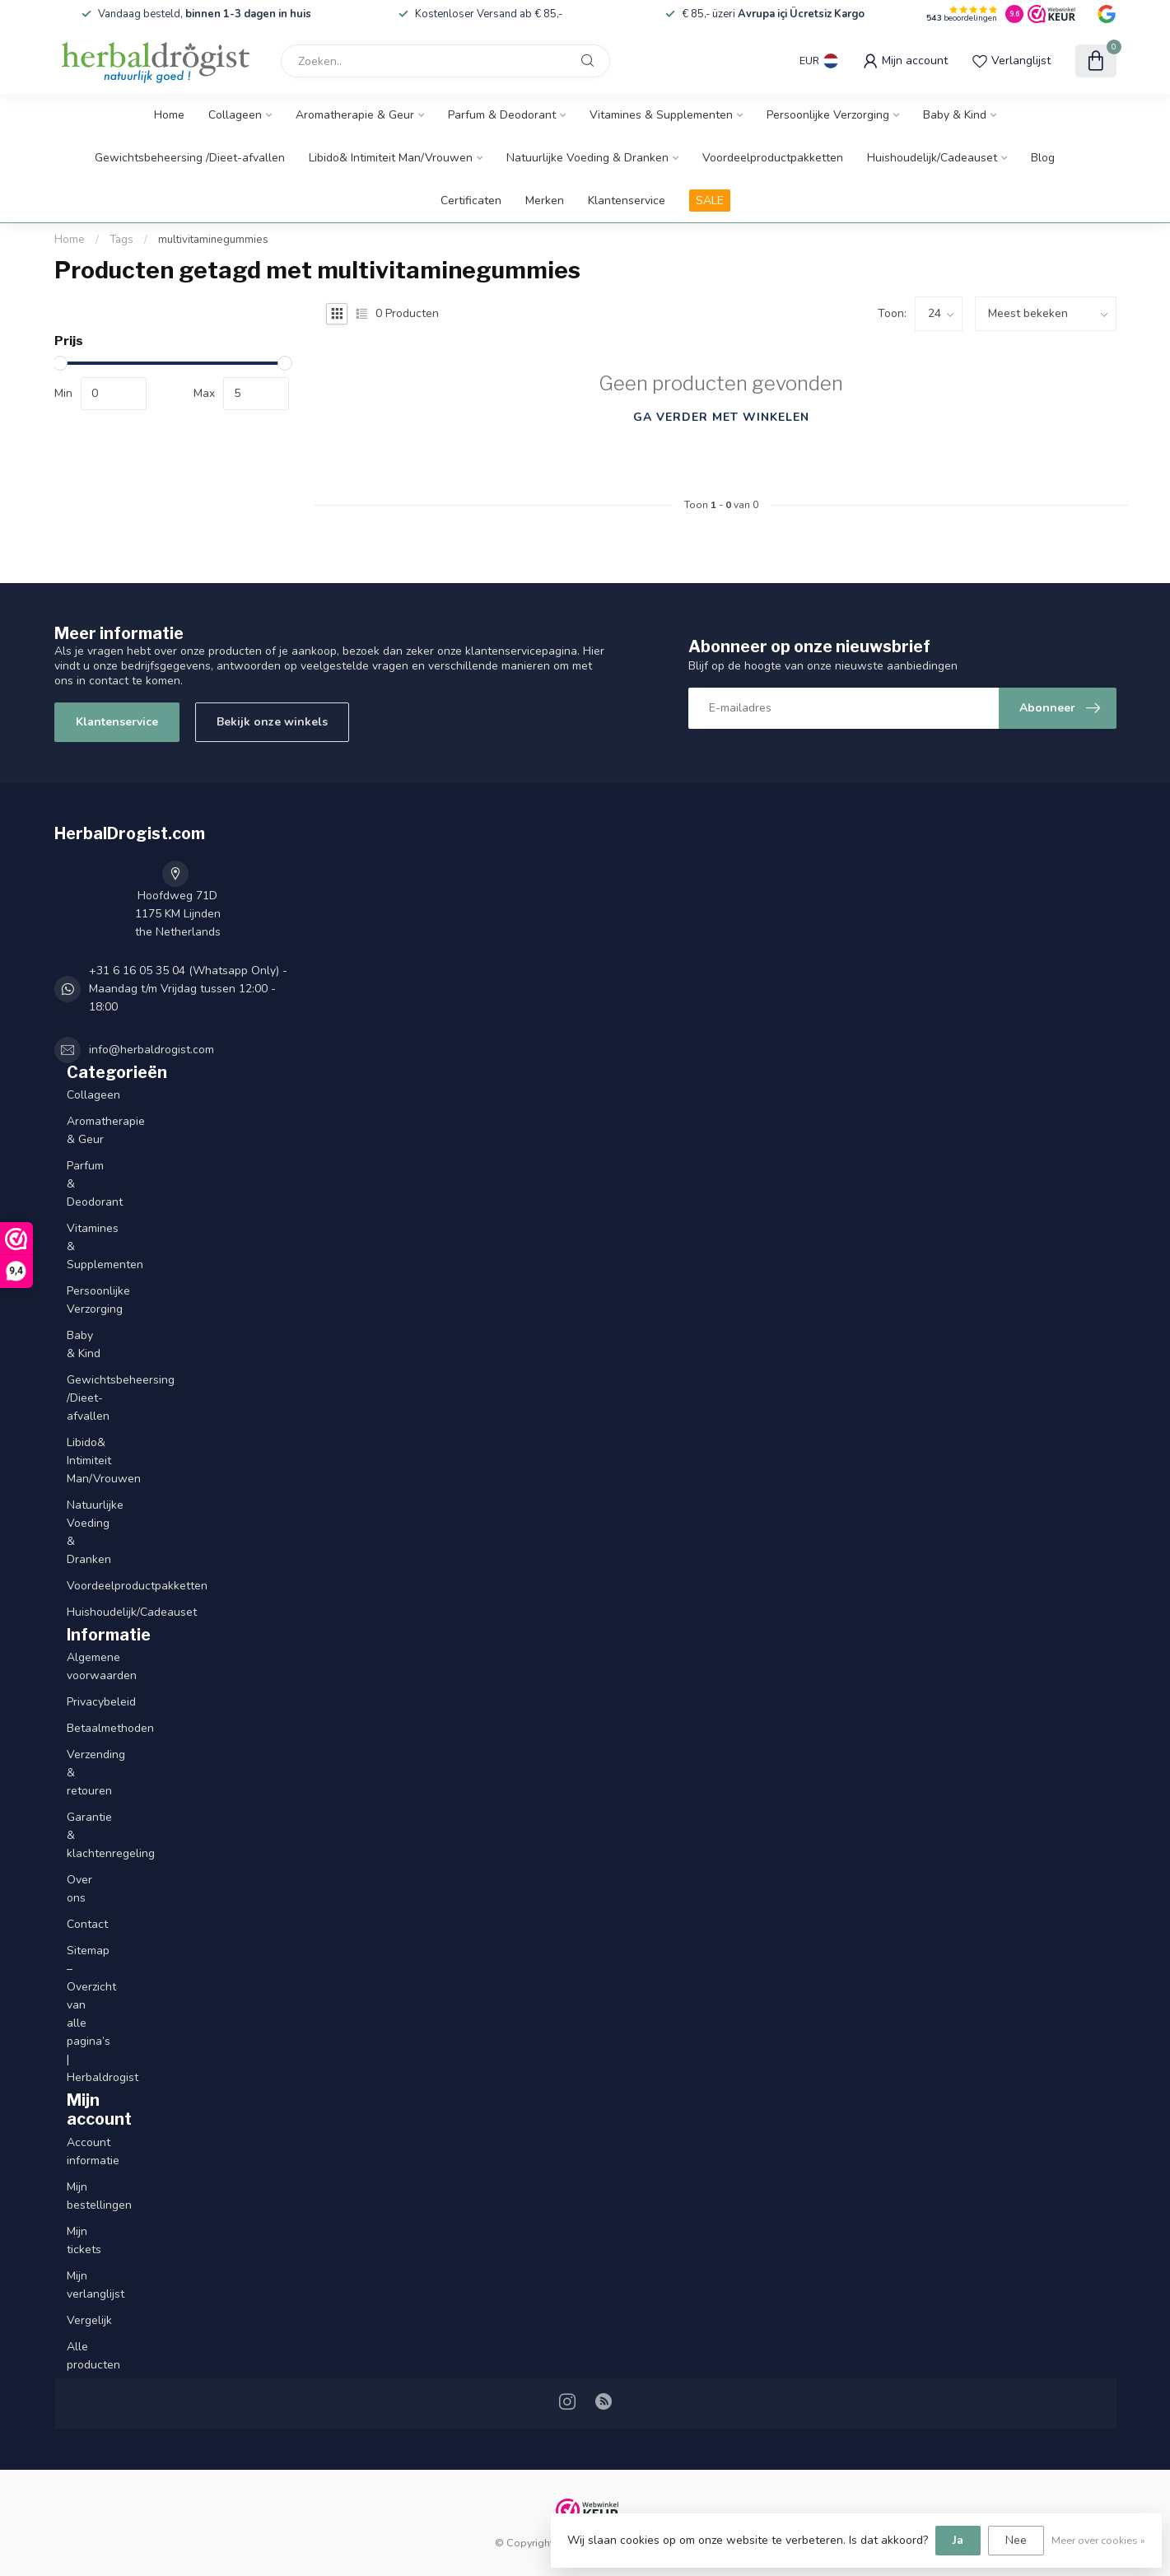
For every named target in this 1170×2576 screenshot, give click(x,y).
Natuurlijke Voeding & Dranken (587, 158)
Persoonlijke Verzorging (828, 115)
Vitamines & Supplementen (661, 115)
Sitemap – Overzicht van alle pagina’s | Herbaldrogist (85, 2014)
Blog (1043, 158)
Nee (1016, 2540)
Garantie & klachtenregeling (85, 1835)
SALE (710, 200)
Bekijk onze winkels (272, 722)
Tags (121, 239)
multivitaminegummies (213, 239)
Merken (544, 200)
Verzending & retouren (85, 1773)
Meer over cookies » (1098, 2540)
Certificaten (470, 200)
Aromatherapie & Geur (355, 115)
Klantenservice (626, 200)
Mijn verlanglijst (85, 2285)
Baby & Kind (954, 115)
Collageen (235, 115)
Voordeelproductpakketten (772, 158)
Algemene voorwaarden (85, 1666)
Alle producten (85, 2356)
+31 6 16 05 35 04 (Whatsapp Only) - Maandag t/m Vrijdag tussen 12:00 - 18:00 (188, 989)
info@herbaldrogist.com (151, 1049)
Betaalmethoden (85, 1728)
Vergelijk (85, 2320)
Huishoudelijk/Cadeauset (932, 158)
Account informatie (85, 2151)
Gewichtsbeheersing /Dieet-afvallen (190, 158)
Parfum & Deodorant (502, 115)
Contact (85, 1924)
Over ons (79, 1889)
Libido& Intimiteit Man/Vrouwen (391, 158)
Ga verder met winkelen (721, 417)
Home (169, 115)
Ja (958, 2540)
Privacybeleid (85, 1702)
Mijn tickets (84, 2240)
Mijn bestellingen (85, 2196)
